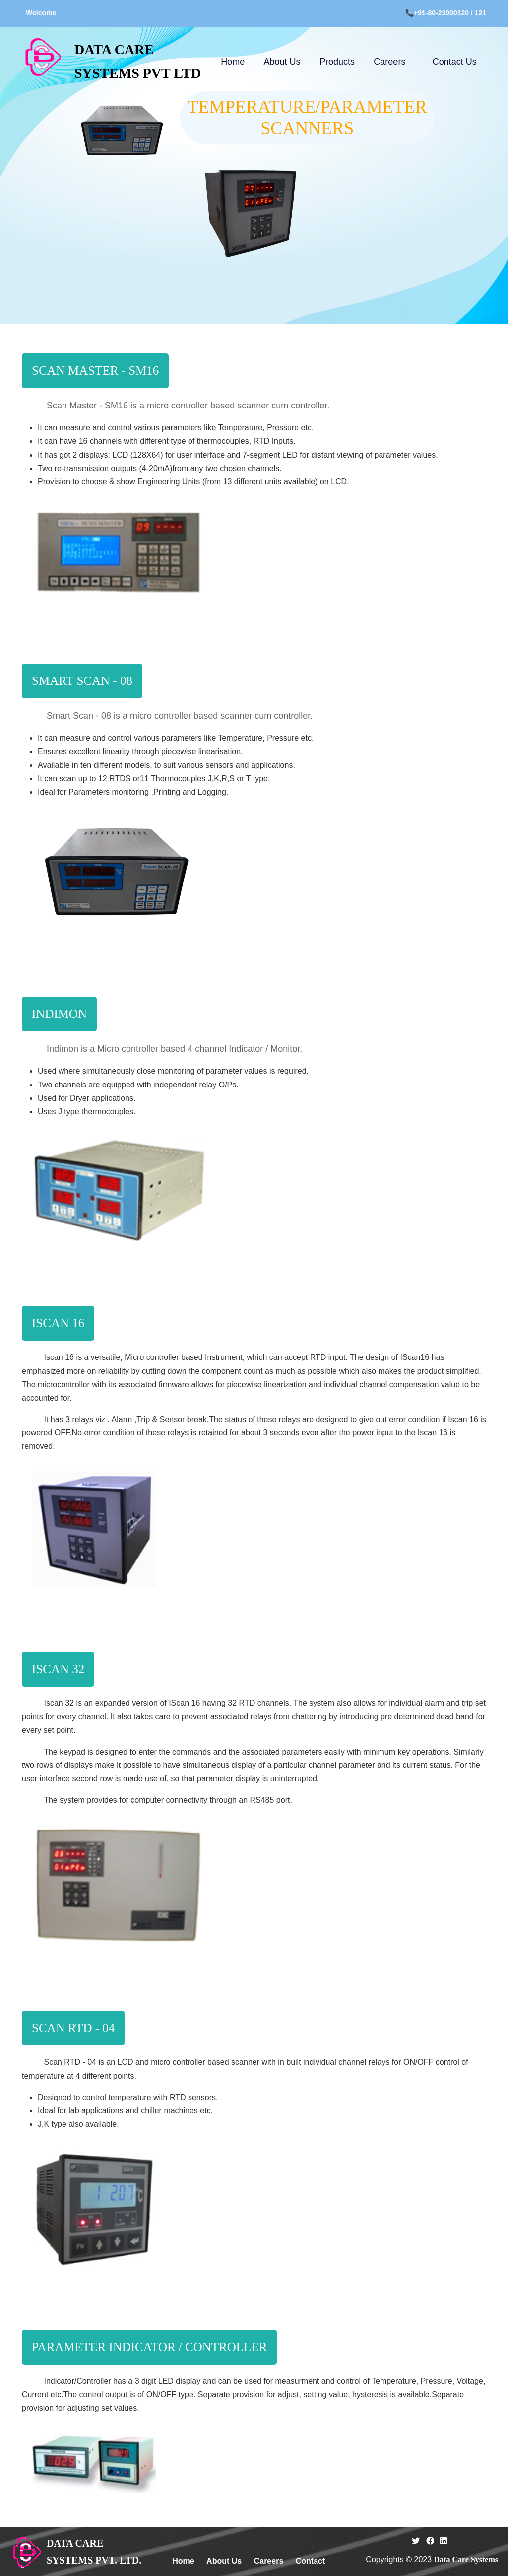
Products (337, 62)
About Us (282, 62)
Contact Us (455, 62)
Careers (389, 62)
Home (233, 62)
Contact (310, 2561)
